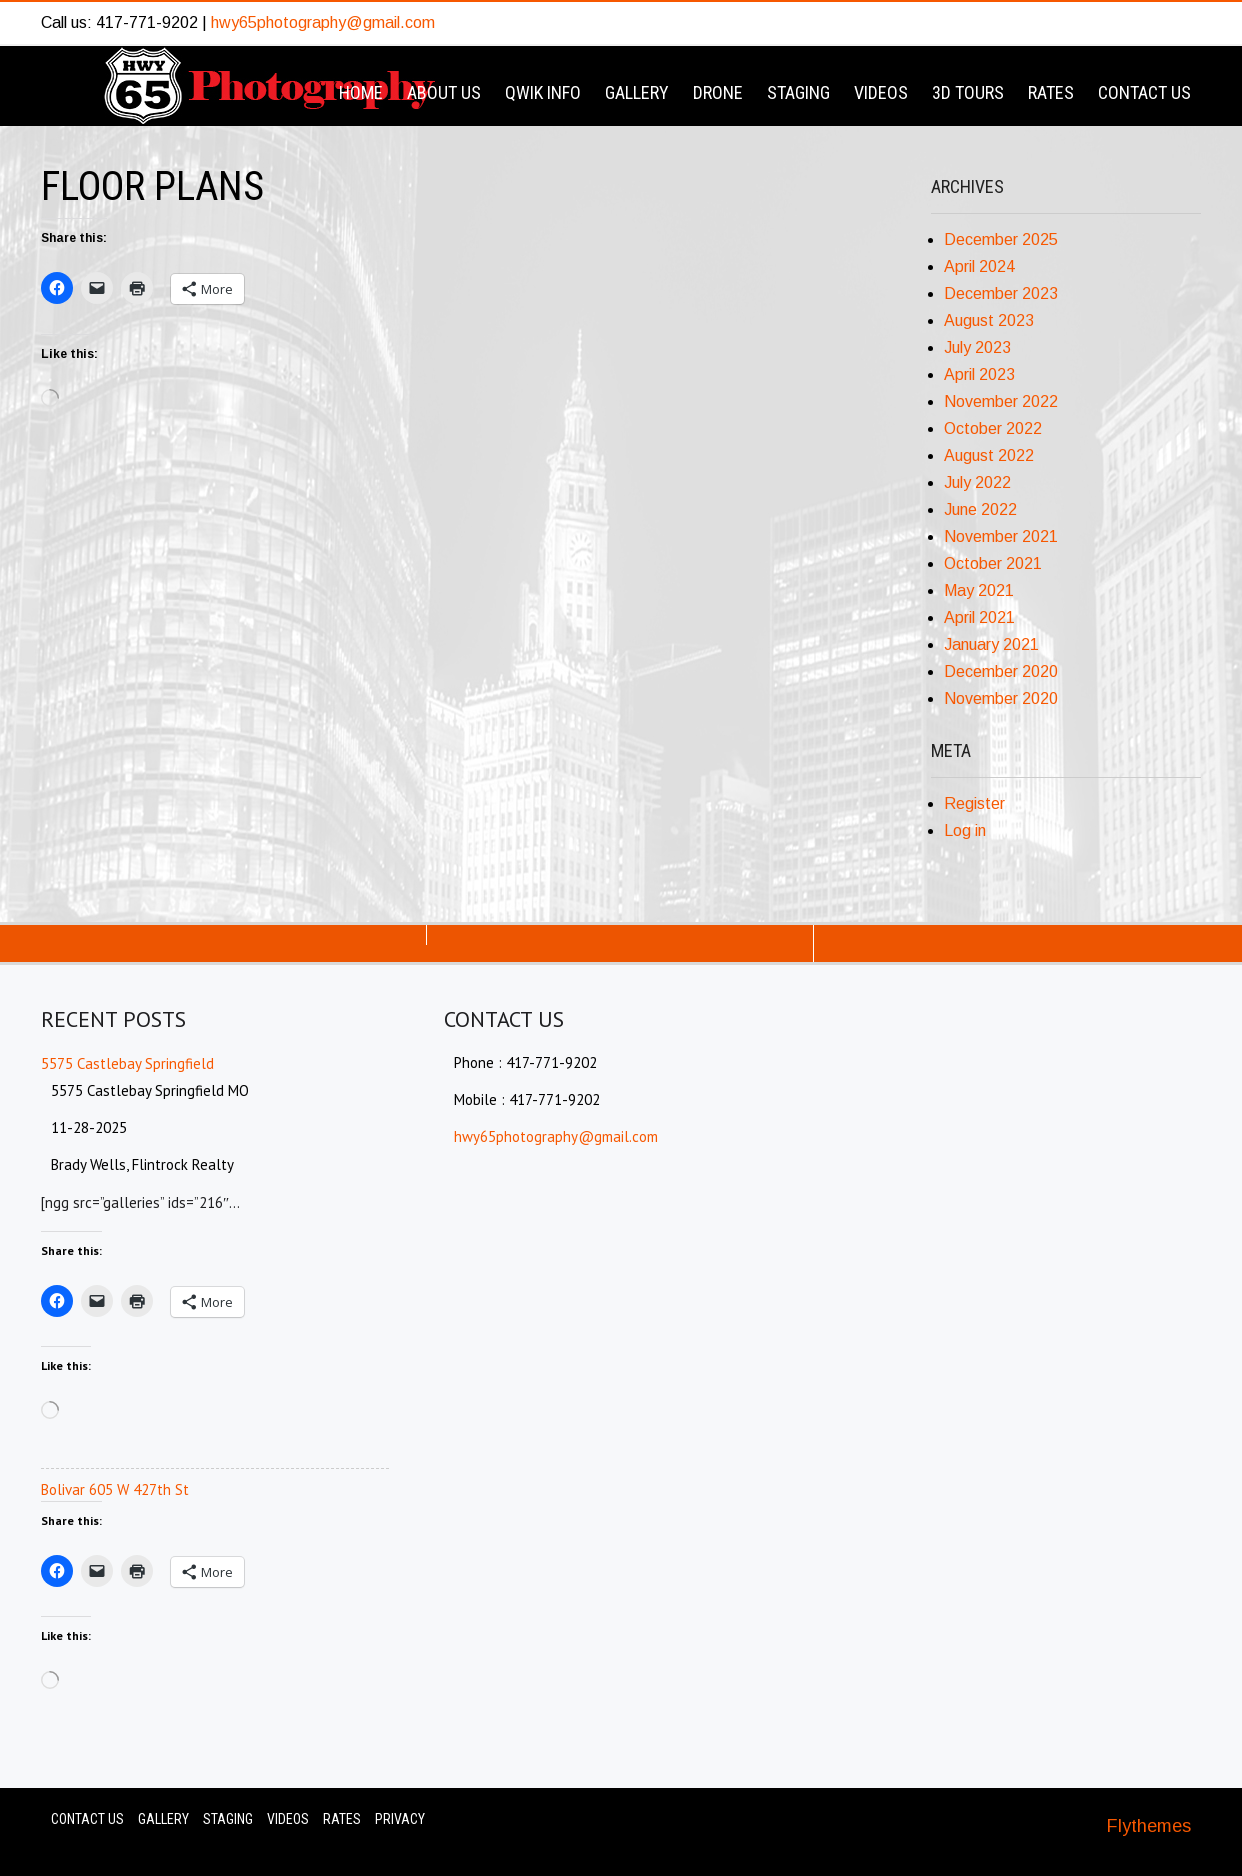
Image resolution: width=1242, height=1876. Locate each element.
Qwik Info (543, 92)
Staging (798, 92)
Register (974, 803)
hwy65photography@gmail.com (323, 22)
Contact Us (1144, 92)
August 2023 (989, 320)
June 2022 (980, 509)
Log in (965, 830)
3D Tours (968, 92)
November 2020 (1001, 698)
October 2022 (993, 428)
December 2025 (1001, 239)
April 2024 (979, 266)
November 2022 (1001, 401)
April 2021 (979, 617)
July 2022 (977, 482)
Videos (881, 92)
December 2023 (1001, 293)
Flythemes (1149, 1826)
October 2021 (993, 563)
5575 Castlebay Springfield (127, 1063)
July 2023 (977, 347)
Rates (1051, 92)
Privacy (400, 1819)
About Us (444, 92)
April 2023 (979, 374)
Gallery (637, 92)
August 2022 (989, 455)
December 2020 (1001, 671)
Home (361, 92)
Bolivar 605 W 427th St (115, 1489)
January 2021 (991, 644)
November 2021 (1001, 536)
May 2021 (979, 590)
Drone (718, 92)
